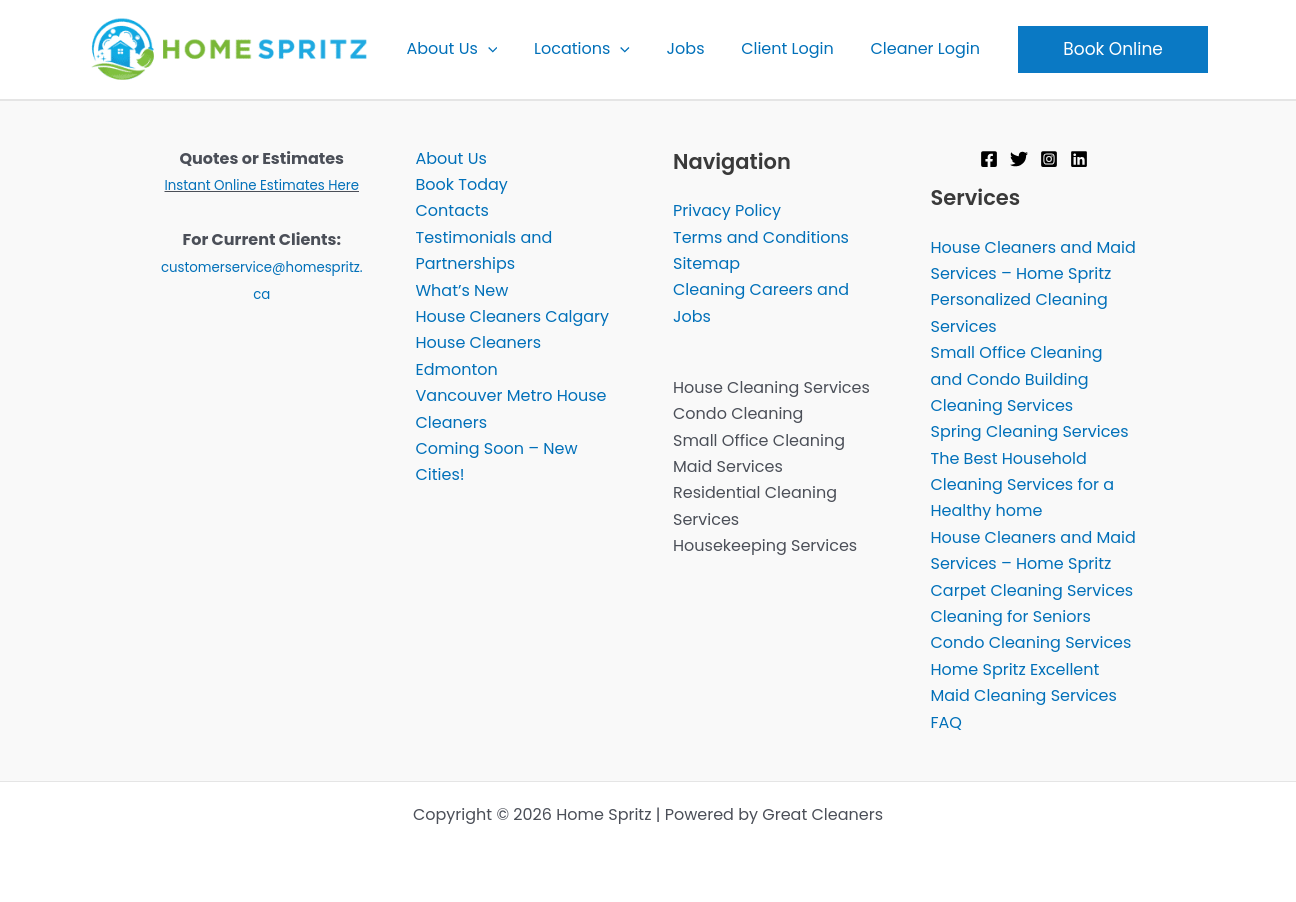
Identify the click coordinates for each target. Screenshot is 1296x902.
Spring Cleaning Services (1030, 431)
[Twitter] (1019, 159)
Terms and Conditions (761, 237)
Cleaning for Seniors (1011, 616)
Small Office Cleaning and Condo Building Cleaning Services (1017, 379)
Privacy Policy (727, 210)
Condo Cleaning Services (1031, 642)
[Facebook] (989, 159)
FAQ (946, 722)
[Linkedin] (1079, 159)
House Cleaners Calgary (513, 316)
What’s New (462, 290)
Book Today (462, 184)
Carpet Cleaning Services (1032, 590)
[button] (497, 49)
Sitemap (706, 263)
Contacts (452, 210)
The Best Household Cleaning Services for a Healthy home (1023, 485)
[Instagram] (1049, 159)
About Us (451, 158)
